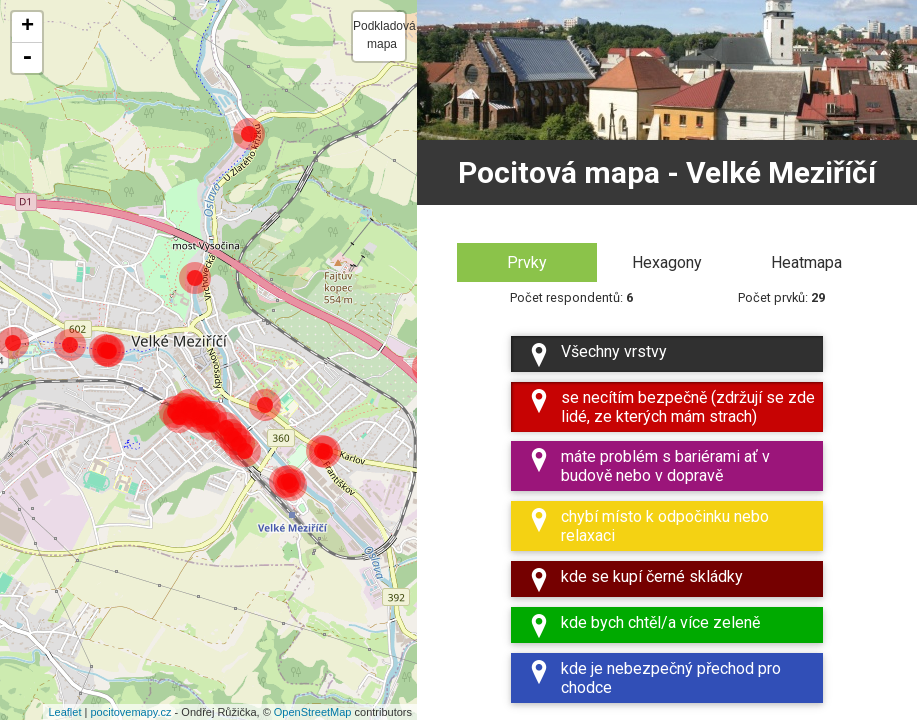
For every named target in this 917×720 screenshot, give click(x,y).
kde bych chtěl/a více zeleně (643, 625)
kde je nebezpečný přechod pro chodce (654, 678)
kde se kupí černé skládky (635, 579)
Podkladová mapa (379, 35)
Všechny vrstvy (597, 354)
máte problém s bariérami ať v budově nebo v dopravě (648, 466)
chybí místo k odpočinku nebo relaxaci (648, 526)
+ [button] (27, 27)
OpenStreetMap (313, 712)
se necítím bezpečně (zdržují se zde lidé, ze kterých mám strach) (671, 407)
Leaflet (64, 712)
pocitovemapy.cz (130, 712)
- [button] (27, 58)
